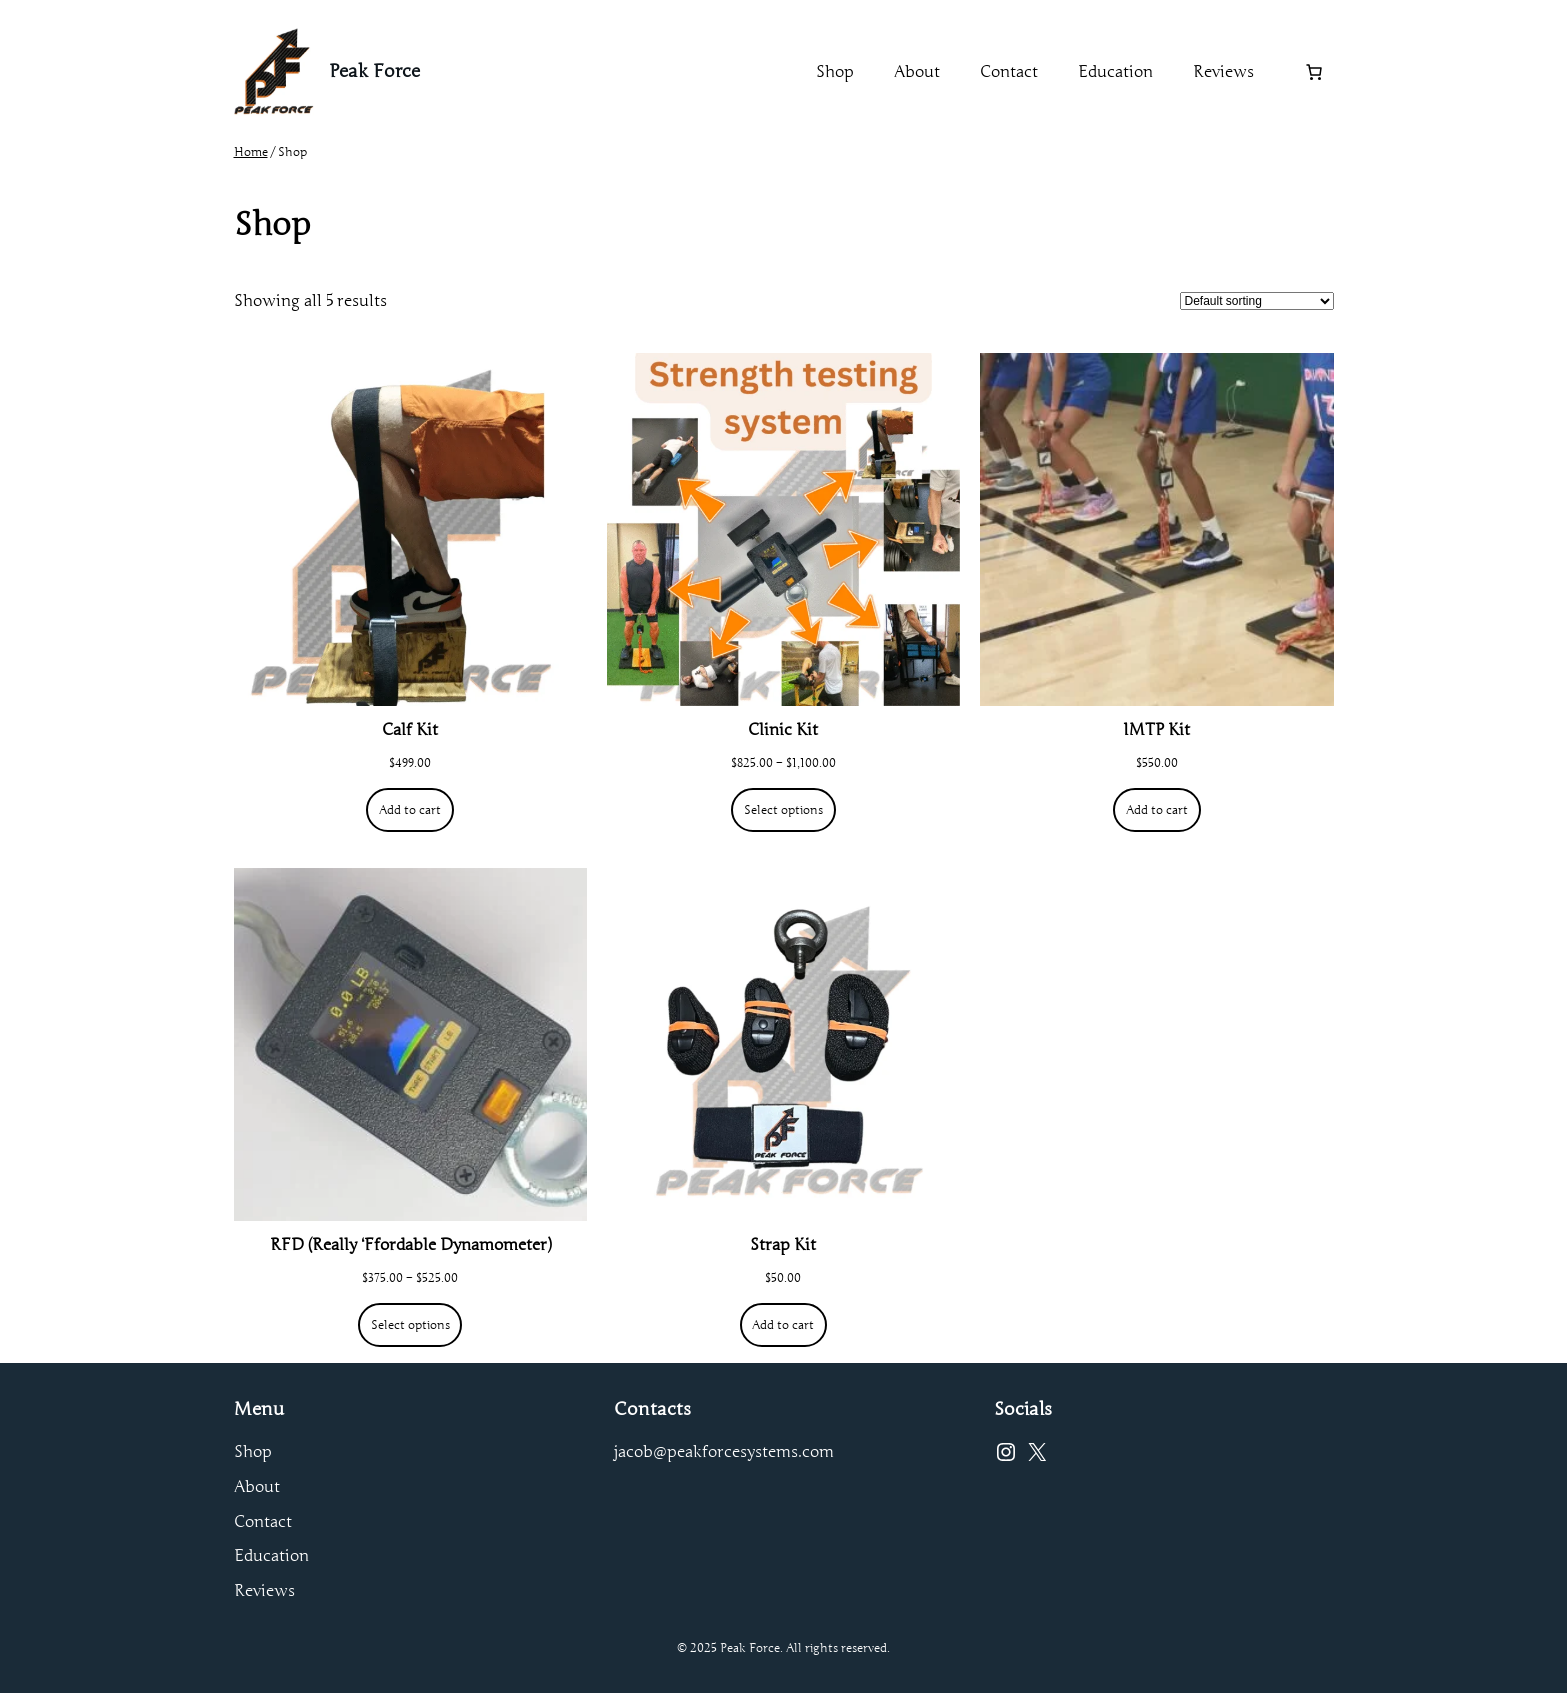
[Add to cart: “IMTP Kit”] (1156, 809)
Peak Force (374, 71)
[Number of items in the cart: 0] (1314, 72)
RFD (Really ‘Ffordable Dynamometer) (410, 1245)
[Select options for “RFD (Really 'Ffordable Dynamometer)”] (410, 1324)
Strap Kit (783, 1245)
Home (251, 151)
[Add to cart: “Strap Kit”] (783, 1324)
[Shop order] (1257, 301)
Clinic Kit (783, 730)
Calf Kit (410, 730)
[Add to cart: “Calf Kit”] (409, 809)
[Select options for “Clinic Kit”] (783, 809)
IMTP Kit (1156, 730)
